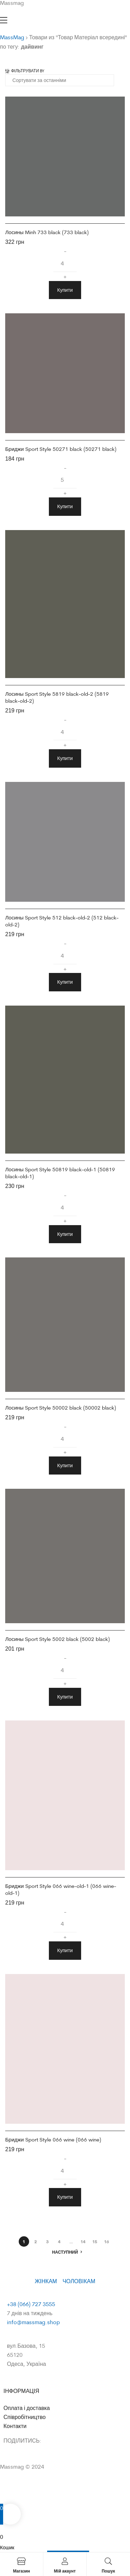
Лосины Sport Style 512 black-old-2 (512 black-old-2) (62, 921)
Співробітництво (24, 2416)
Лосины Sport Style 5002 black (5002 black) (57, 1639)
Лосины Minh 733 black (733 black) (47, 232)
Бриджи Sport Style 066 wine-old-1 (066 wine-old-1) (60, 1889)
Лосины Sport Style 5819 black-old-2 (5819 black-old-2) (57, 697)
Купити (65, 290)
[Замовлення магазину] (59, 80)
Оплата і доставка (26, 2407)
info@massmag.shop (33, 2322)
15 (94, 2241)
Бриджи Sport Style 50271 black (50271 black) (60, 449)
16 (106, 2241)
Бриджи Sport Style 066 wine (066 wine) (53, 2139)
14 (82, 2241)
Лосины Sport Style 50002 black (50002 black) (60, 1407)
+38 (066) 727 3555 (31, 2304)
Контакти (15, 2425)
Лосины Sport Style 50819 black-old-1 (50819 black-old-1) (60, 1173)
